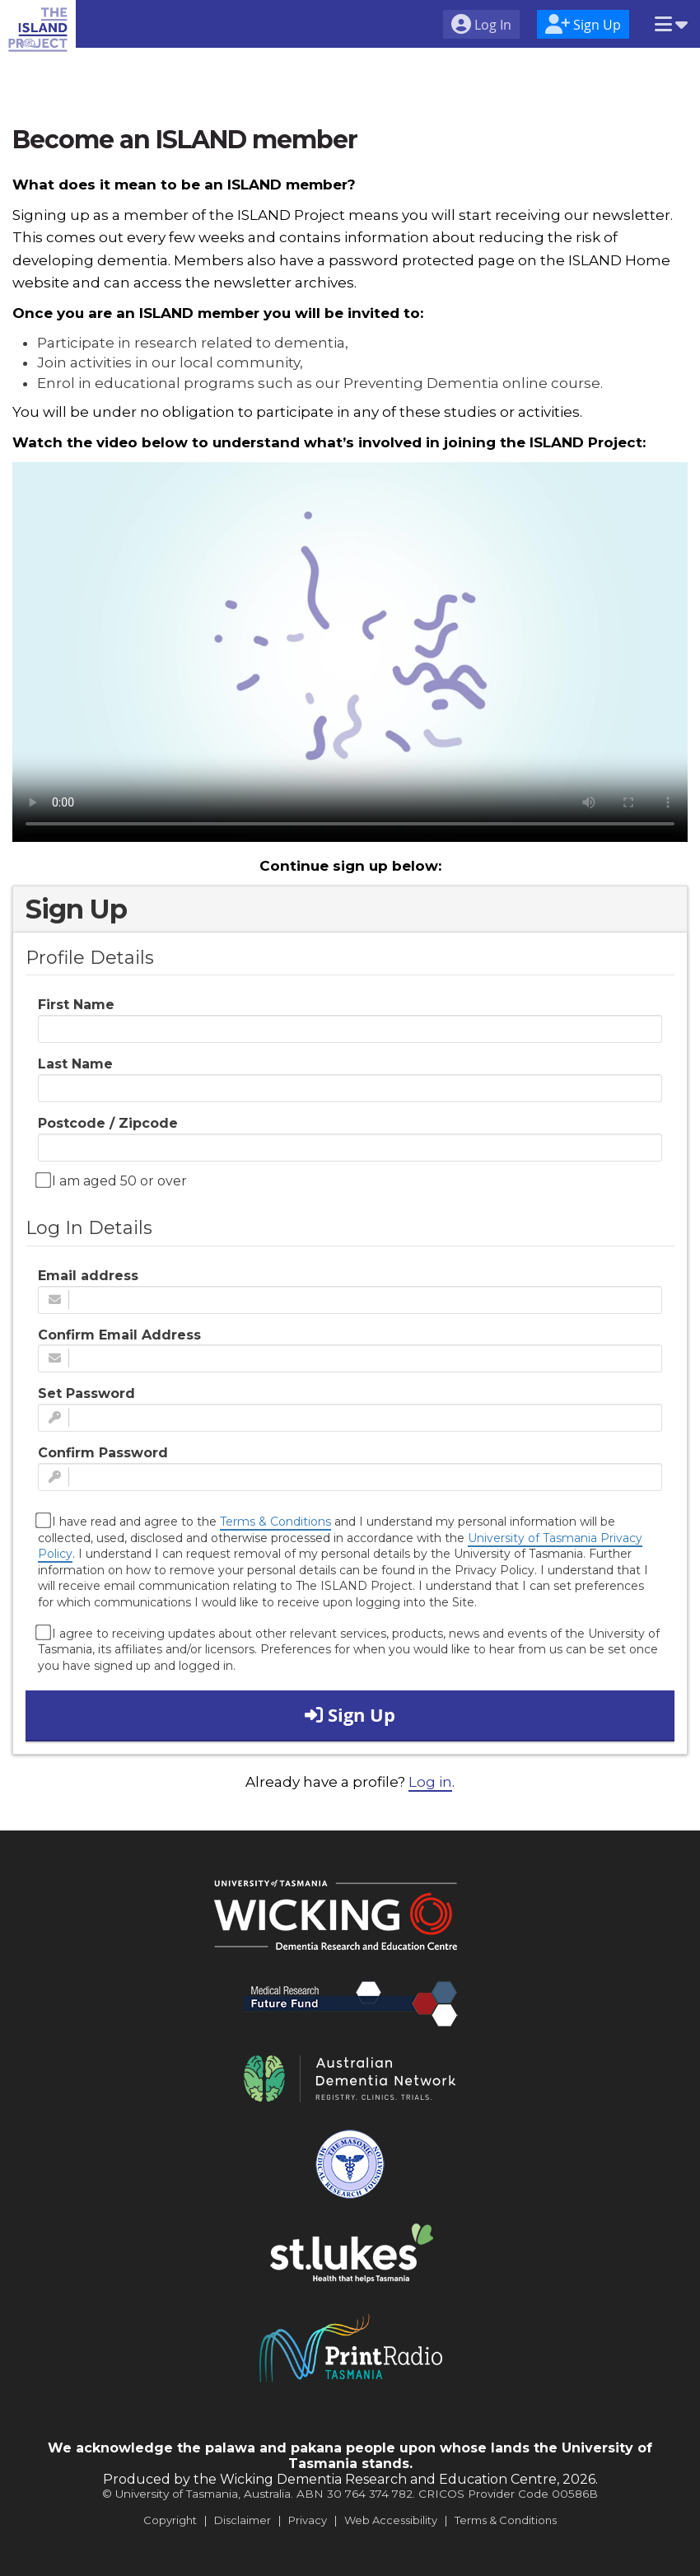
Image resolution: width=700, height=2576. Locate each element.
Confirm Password (103, 1453)
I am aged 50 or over (112, 1180)
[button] (671, 25)
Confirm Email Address (119, 1335)
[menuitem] (481, 26)
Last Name (75, 1064)
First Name (76, 1004)
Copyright (170, 2520)
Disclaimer (242, 2520)
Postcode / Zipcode (108, 1123)
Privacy (307, 2520)
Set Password (86, 1393)
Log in (430, 1782)
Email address (88, 1275)
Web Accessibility (390, 2520)
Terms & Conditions (275, 1521)
